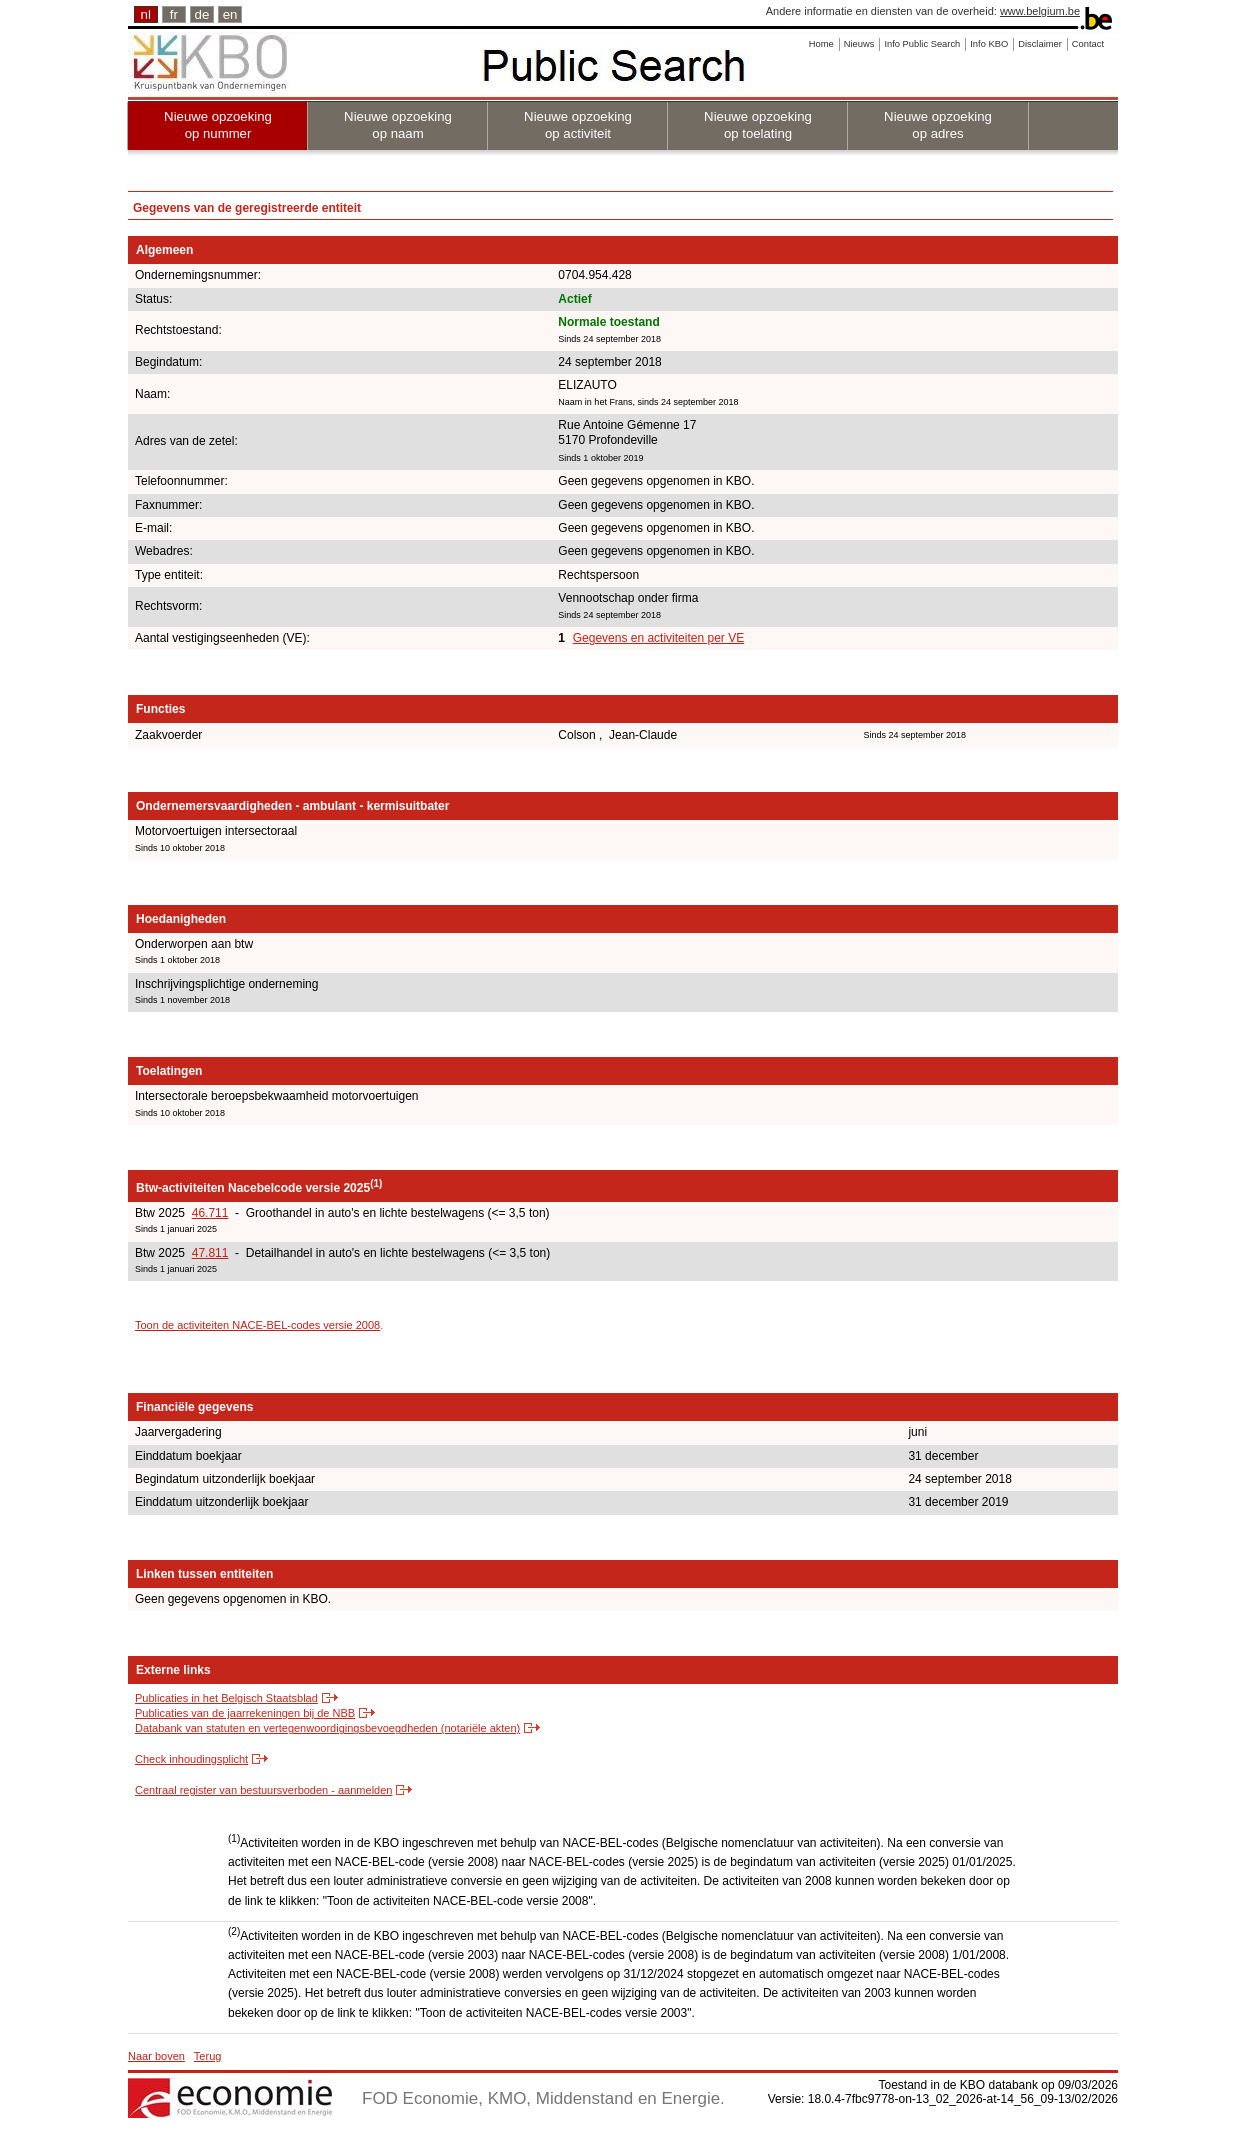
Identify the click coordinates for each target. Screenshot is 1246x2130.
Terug (208, 2056)
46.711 (210, 1213)
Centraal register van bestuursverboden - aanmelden (263, 1790)
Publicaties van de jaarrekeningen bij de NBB (245, 1713)
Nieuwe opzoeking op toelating (758, 125)
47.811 (210, 1253)
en (230, 14)
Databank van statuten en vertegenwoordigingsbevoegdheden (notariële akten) (327, 1728)
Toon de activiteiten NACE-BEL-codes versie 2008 (257, 1325)
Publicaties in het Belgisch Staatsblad (226, 1698)
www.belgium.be (1040, 11)
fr (174, 14)
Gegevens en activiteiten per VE (658, 638)
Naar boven (156, 2056)
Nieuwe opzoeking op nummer (218, 125)
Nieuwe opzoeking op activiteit (578, 125)
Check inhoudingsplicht (191, 1759)
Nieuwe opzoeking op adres (938, 125)
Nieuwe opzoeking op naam (398, 125)
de (202, 14)
